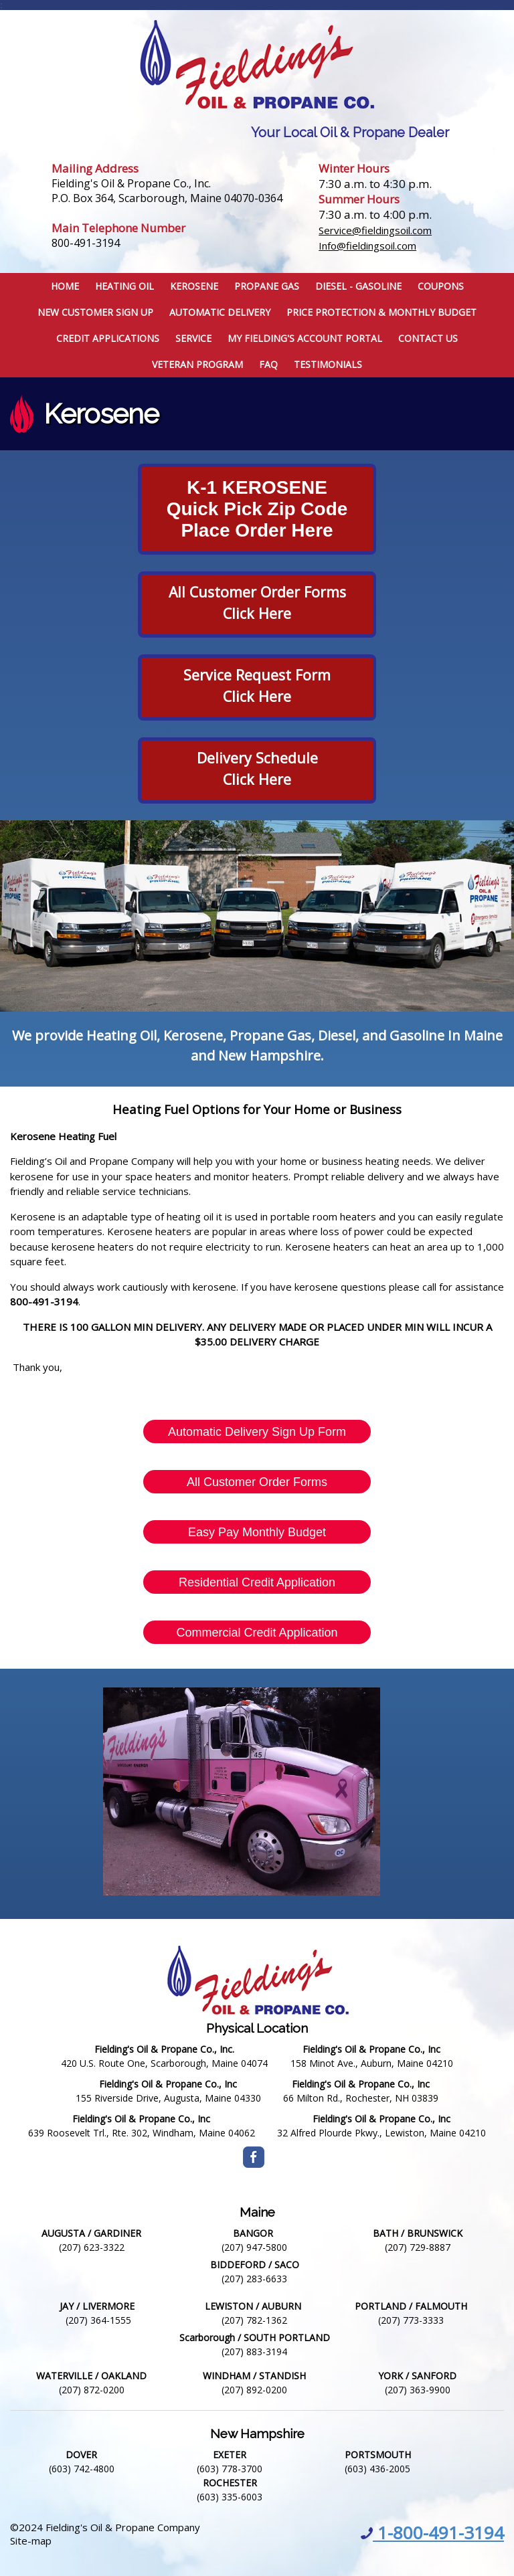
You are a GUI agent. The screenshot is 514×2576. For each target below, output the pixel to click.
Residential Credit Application (257, 1582)
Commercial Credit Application (256, 1632)
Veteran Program (197, 364)
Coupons (441, 286)
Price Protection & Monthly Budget (381, 312)
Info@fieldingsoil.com (367, 245)
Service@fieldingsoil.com (375, 230)
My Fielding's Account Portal (305, 338)
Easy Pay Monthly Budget (257, 1532)
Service (193, 338)
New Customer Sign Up (95, 312)
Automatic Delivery (219, 312)
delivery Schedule (257, 757)
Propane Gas (266, 286)
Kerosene (194, 286)
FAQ (268, 364)
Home (65, 286)
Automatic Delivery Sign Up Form (257, 1432)
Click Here (257, 779)
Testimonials (328, 364)
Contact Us (428, 338)
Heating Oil (124, 286)
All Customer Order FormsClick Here (257, 602)
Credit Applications (107, 338)
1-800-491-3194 (432, 2532)
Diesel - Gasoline (358, 286)
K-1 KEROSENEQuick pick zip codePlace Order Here (257, 509)
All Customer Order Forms (257, 1482)
